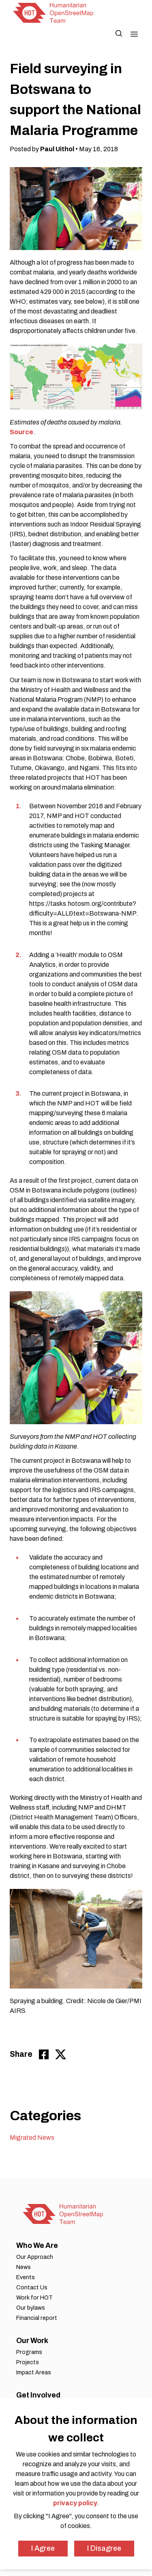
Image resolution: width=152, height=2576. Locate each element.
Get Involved (38, 2395)
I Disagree (104, 2548)
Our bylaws (30, 2308)
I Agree (43, 2548)
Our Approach (34, 2257)
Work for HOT (34, 2298)
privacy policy (75, 2503)
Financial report (36, 2318)
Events (25, 2277)
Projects (27, 2362)
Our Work (32, 2341)
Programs (29, 2352)
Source (21, 432)
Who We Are (37, 2245)
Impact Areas (33, 2372)
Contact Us (31, 2287)
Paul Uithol (57, 149)
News (23, 2267)
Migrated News (32, 2137)
